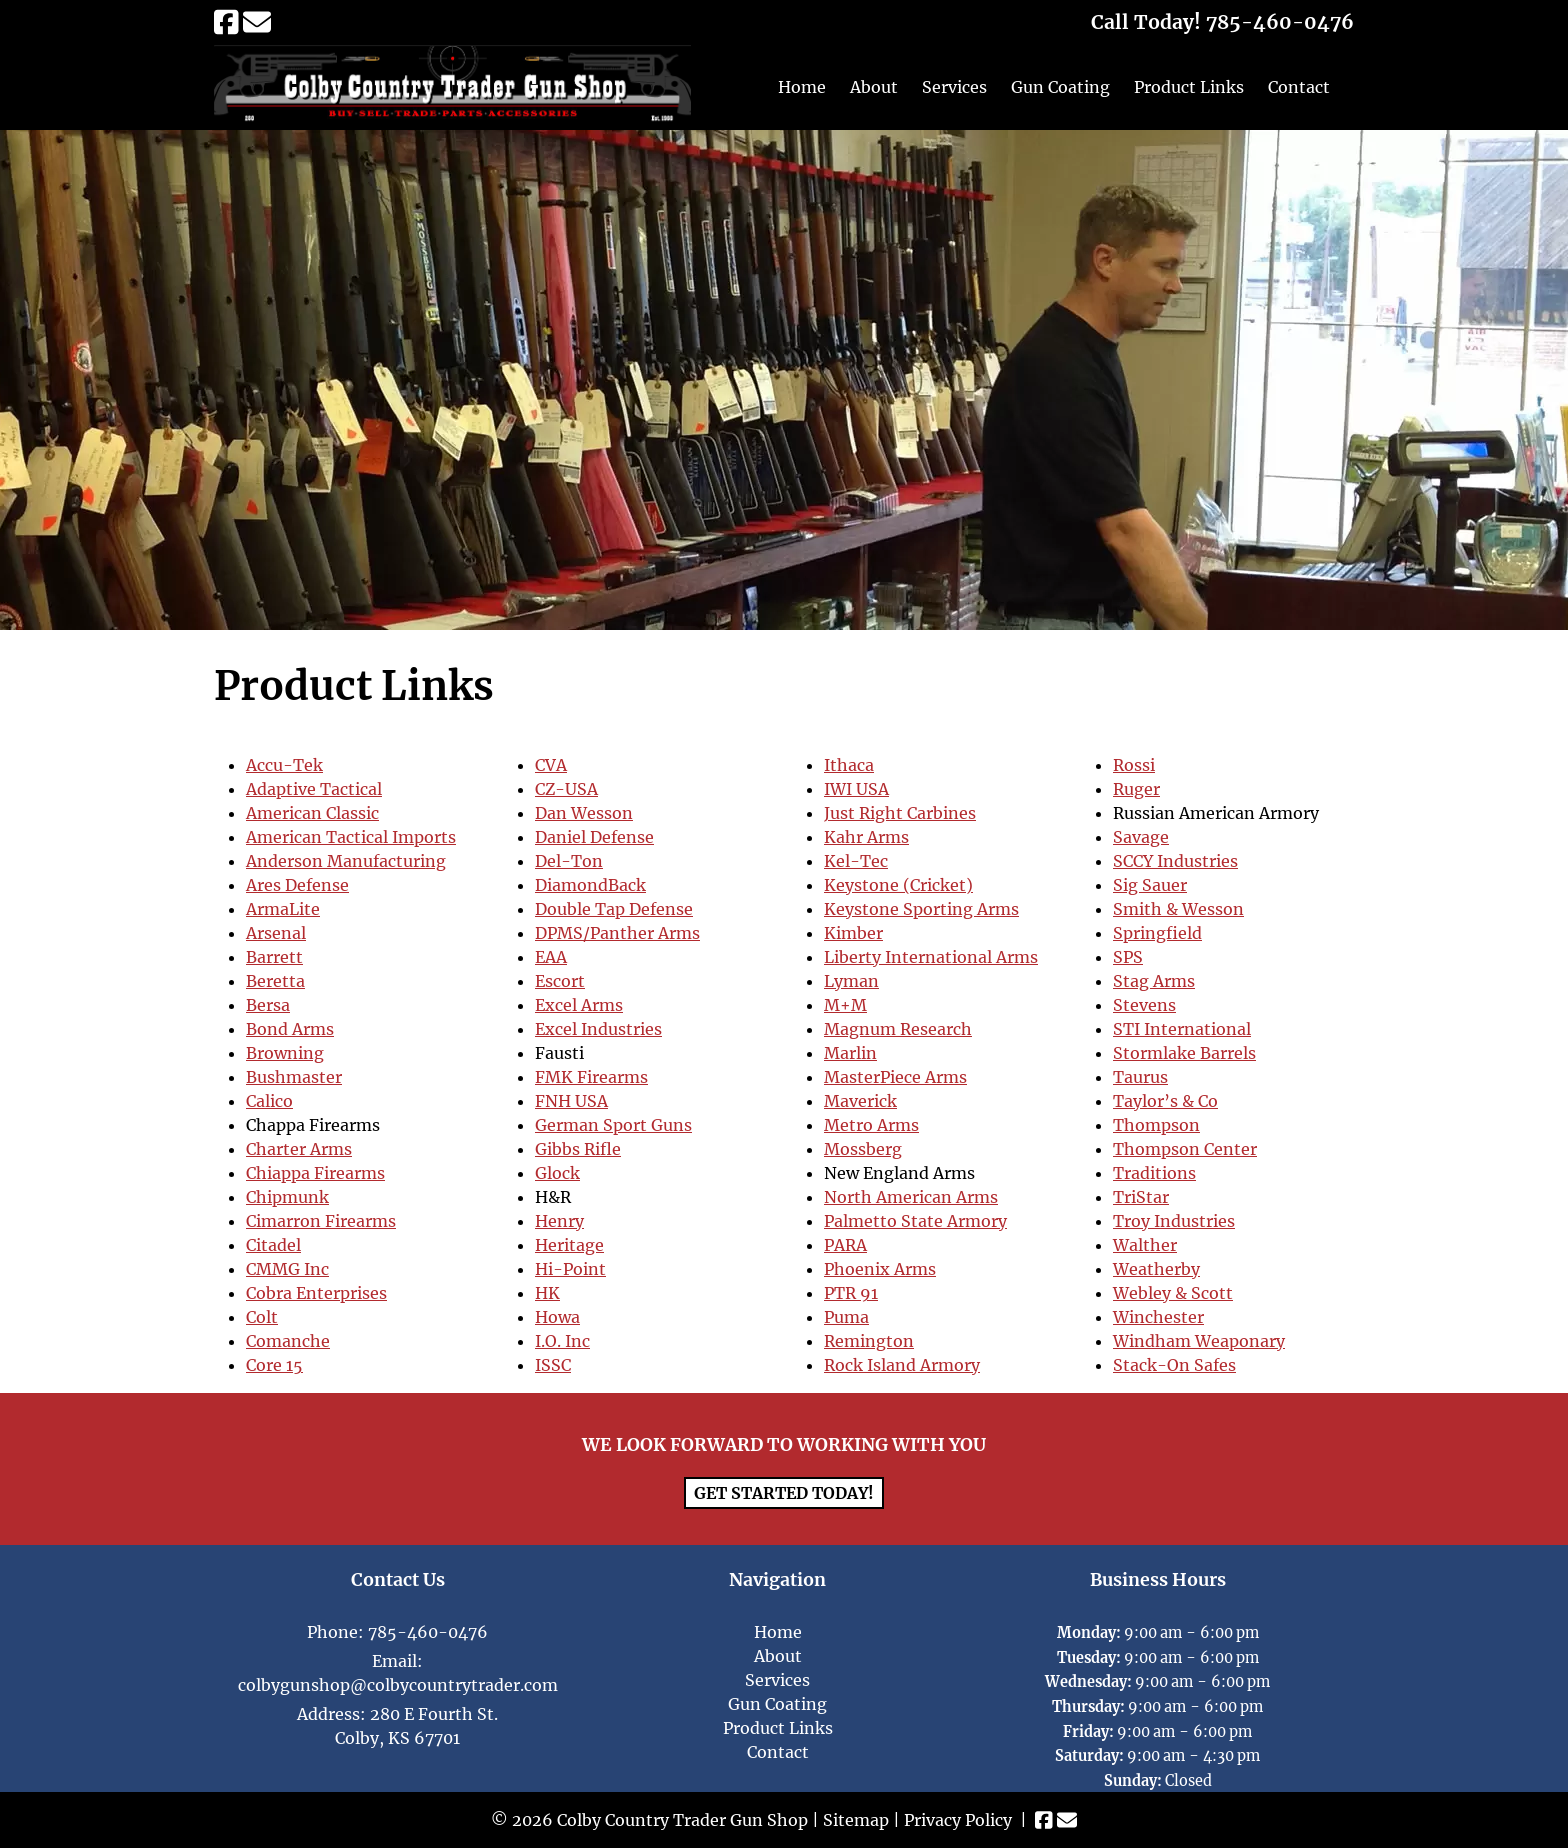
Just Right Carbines (900, 813)
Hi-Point (570, 1269)
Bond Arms (290, 1029)
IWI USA (856, 789)
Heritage (569, 1245)
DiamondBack (590, 885)
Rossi (1134, 765)
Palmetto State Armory (915, 1221)
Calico (269, 1101)
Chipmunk (287, 1197)
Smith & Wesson (1178, 909)
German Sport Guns (613, 1125)
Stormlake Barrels (1184, 1053)
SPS (1128, 957)
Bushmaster (294, 1077)
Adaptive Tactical (314, 789)
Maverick (860, 1101)
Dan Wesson (584, 813)
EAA (551, 957)
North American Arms (911, 1197)
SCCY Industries (1175, 861)
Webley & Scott (1173, 1293)
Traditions (1154, 1173)
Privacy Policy (958, 1820)
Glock (557, 1173)
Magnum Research (898, 1029)
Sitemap (856, 1820)
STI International (1182, 1029)
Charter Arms (299, 1149)
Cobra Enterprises (316, 1293)
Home (802, 87)
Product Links (1189, 87)
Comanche (288, 1341)
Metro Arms (871, 1125)
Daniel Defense (594, 837)
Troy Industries (1174, 1221)
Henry (559, 1221)
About (874, 87)
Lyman (851, 981)
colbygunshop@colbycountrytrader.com (398, 1685)
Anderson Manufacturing (346, 861)
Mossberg (863, 1149)
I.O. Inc (562, 1341)
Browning (285, 1053)
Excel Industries (598, 1029)
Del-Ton (569, 861)
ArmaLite (283, 909)
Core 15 (274, 1365)
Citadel (273, 1245)
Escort (560, 981)
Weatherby (1156, 1269)
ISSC (553, 1365)
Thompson (1156, 1125)
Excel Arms (579, 1005)
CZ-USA (566, 789)
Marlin (850, 1053)
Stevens (1144, 1005)
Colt (262, 1317)
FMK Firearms (591, 1077)
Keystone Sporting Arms (921, 909)
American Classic (312, 813)
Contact (1299, 87)
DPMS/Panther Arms (617, 933)
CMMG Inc (287, 1269)
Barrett (274, 957)
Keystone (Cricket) (898, 885)
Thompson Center (1185, 1149)
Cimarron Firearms (321, 1221)
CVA (551, 765)
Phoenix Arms (880, 1269)
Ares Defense (297, 885)
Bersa (268, 1005)
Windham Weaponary (1199, 1341)
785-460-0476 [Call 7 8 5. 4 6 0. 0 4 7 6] (428, 1632)
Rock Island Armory (902, 1365)
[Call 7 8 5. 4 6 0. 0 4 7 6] (1280, 22)
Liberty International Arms (931, 957)
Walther (1145, 1245)
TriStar (1141, 1197)
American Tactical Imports (351, 837)
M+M (845, 1005)
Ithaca (849, 765)
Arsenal (276, 933)
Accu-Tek (284, 765)
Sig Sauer (1150, 885)
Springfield (1157, 933)
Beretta (275, 981)
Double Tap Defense (614, 909)
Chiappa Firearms (315, 1173)
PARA (845, 1245)
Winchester (1158, 1317)
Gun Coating (1060, 87)
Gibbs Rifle (578, 1149)
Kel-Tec (856, 861)
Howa (557, 1317)
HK (547, 1293)
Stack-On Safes (1174, 1365)
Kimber (853, 933)
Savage (1141, 837)
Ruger (1136, 789)
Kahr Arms (866, 837)
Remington (869, 1341)
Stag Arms (1154, 981)
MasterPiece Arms (895, 1077)
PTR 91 (851, 1293)
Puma (846, 1317)
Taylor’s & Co (1165, 1101)
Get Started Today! (784, 1493)
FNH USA (571, 1101)
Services (954, 87)
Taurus (1140, 1077)
